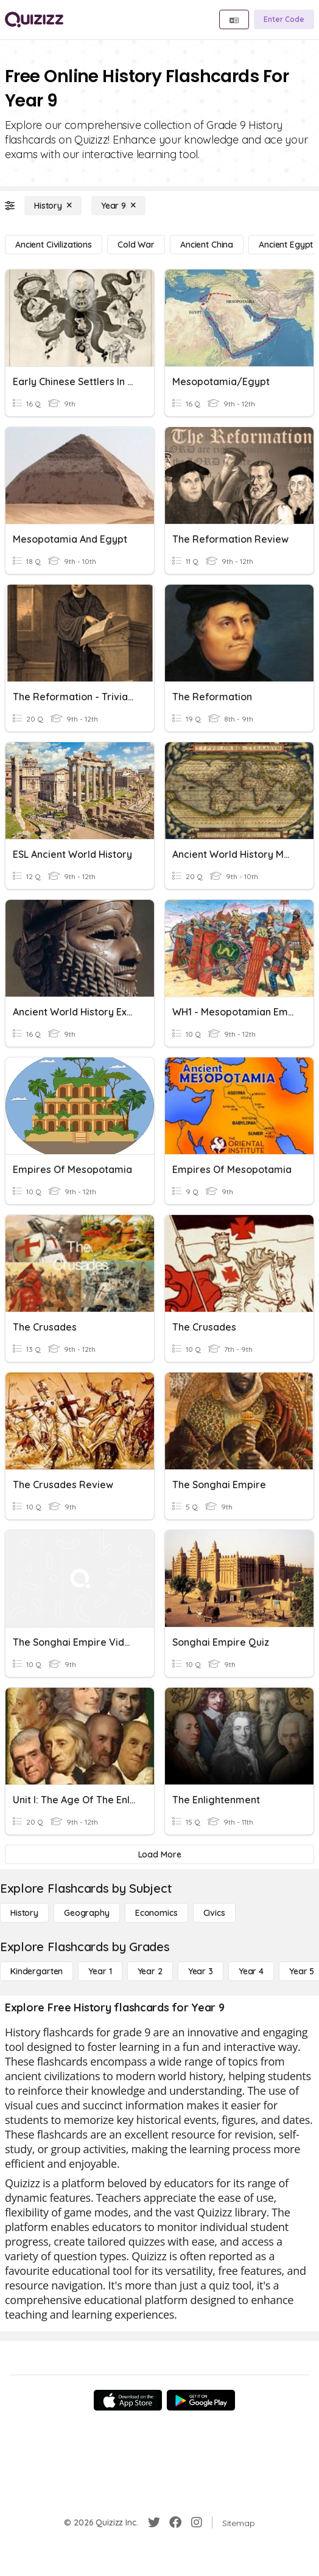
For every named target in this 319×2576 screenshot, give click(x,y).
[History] (53, 205)
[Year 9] (118, 205)
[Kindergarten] (36, 1971)
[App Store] (128, 2400)
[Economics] (156, 1913)
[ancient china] (207, 244)
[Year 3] (200, 1971)
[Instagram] (196, 2522)
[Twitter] (154, 2522)
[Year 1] (100, 1971)
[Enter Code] (284, 19)
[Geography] (87, 1913)
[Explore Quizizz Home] (34, 19)
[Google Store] (201, 2400)
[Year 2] (150, 1971)
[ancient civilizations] (53, 244)
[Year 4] (251, 1971)
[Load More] (159, 1854)
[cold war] (136, 244)
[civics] (214, 1913)
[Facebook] (175, 2522)
